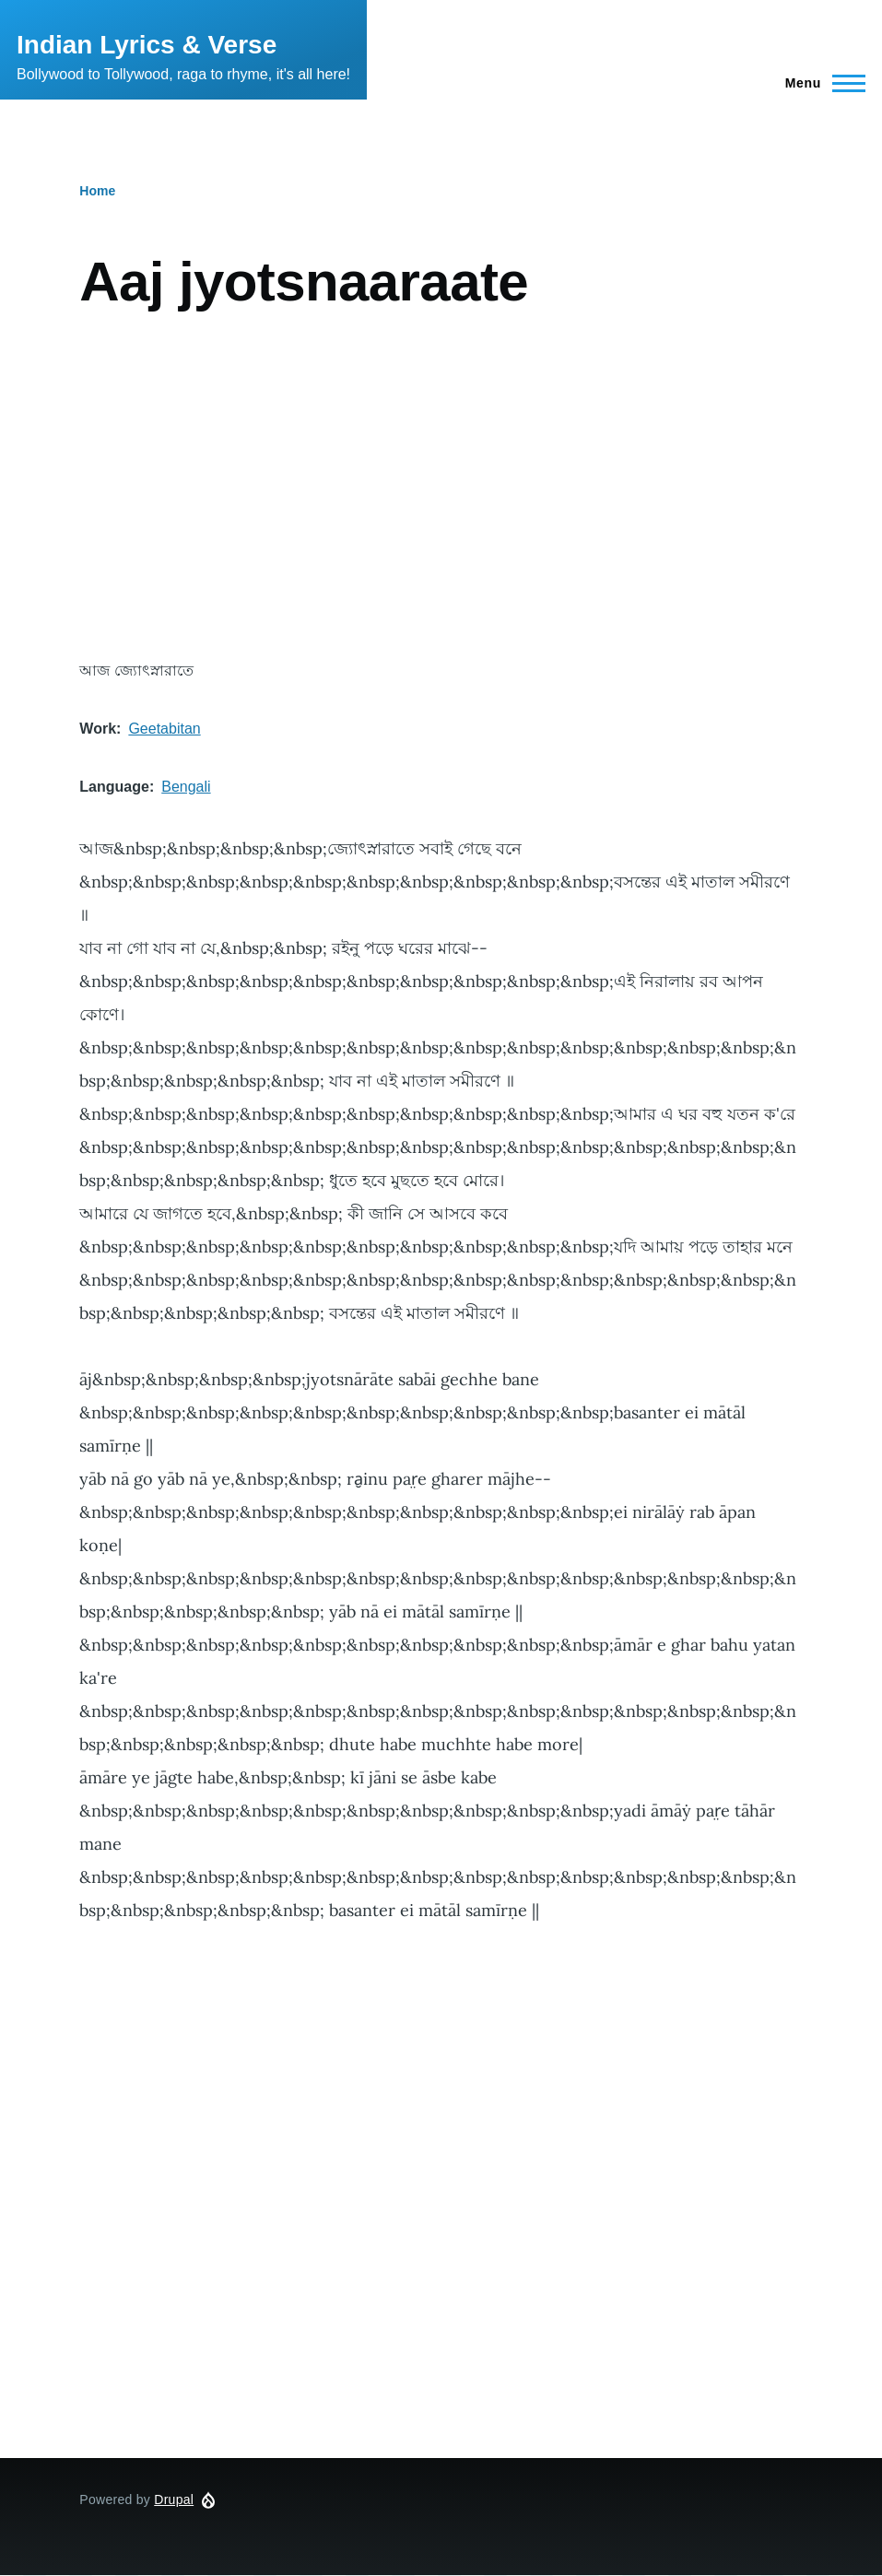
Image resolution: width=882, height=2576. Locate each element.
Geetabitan (164, 728)
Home (97, 190)
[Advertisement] (440, 487)
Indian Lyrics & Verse (146, 44)
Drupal (174, 2499)
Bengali (185, 786)
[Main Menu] (820, 83)
